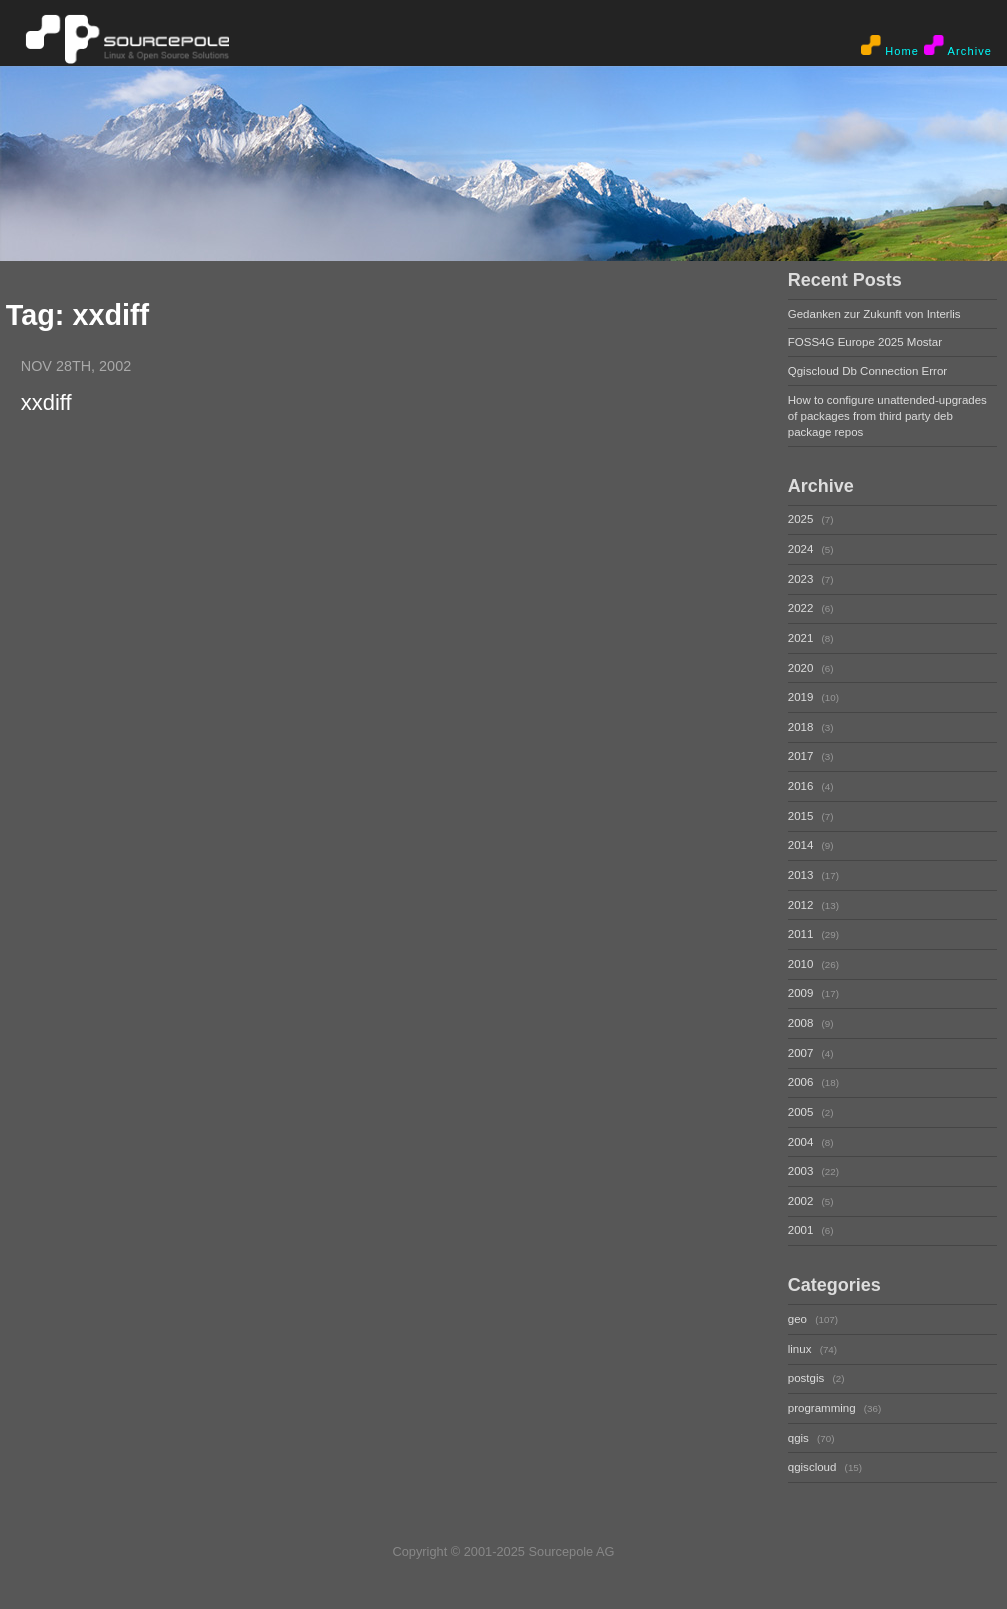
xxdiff (46, 401)
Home (890, 46)
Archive (958, 46)
